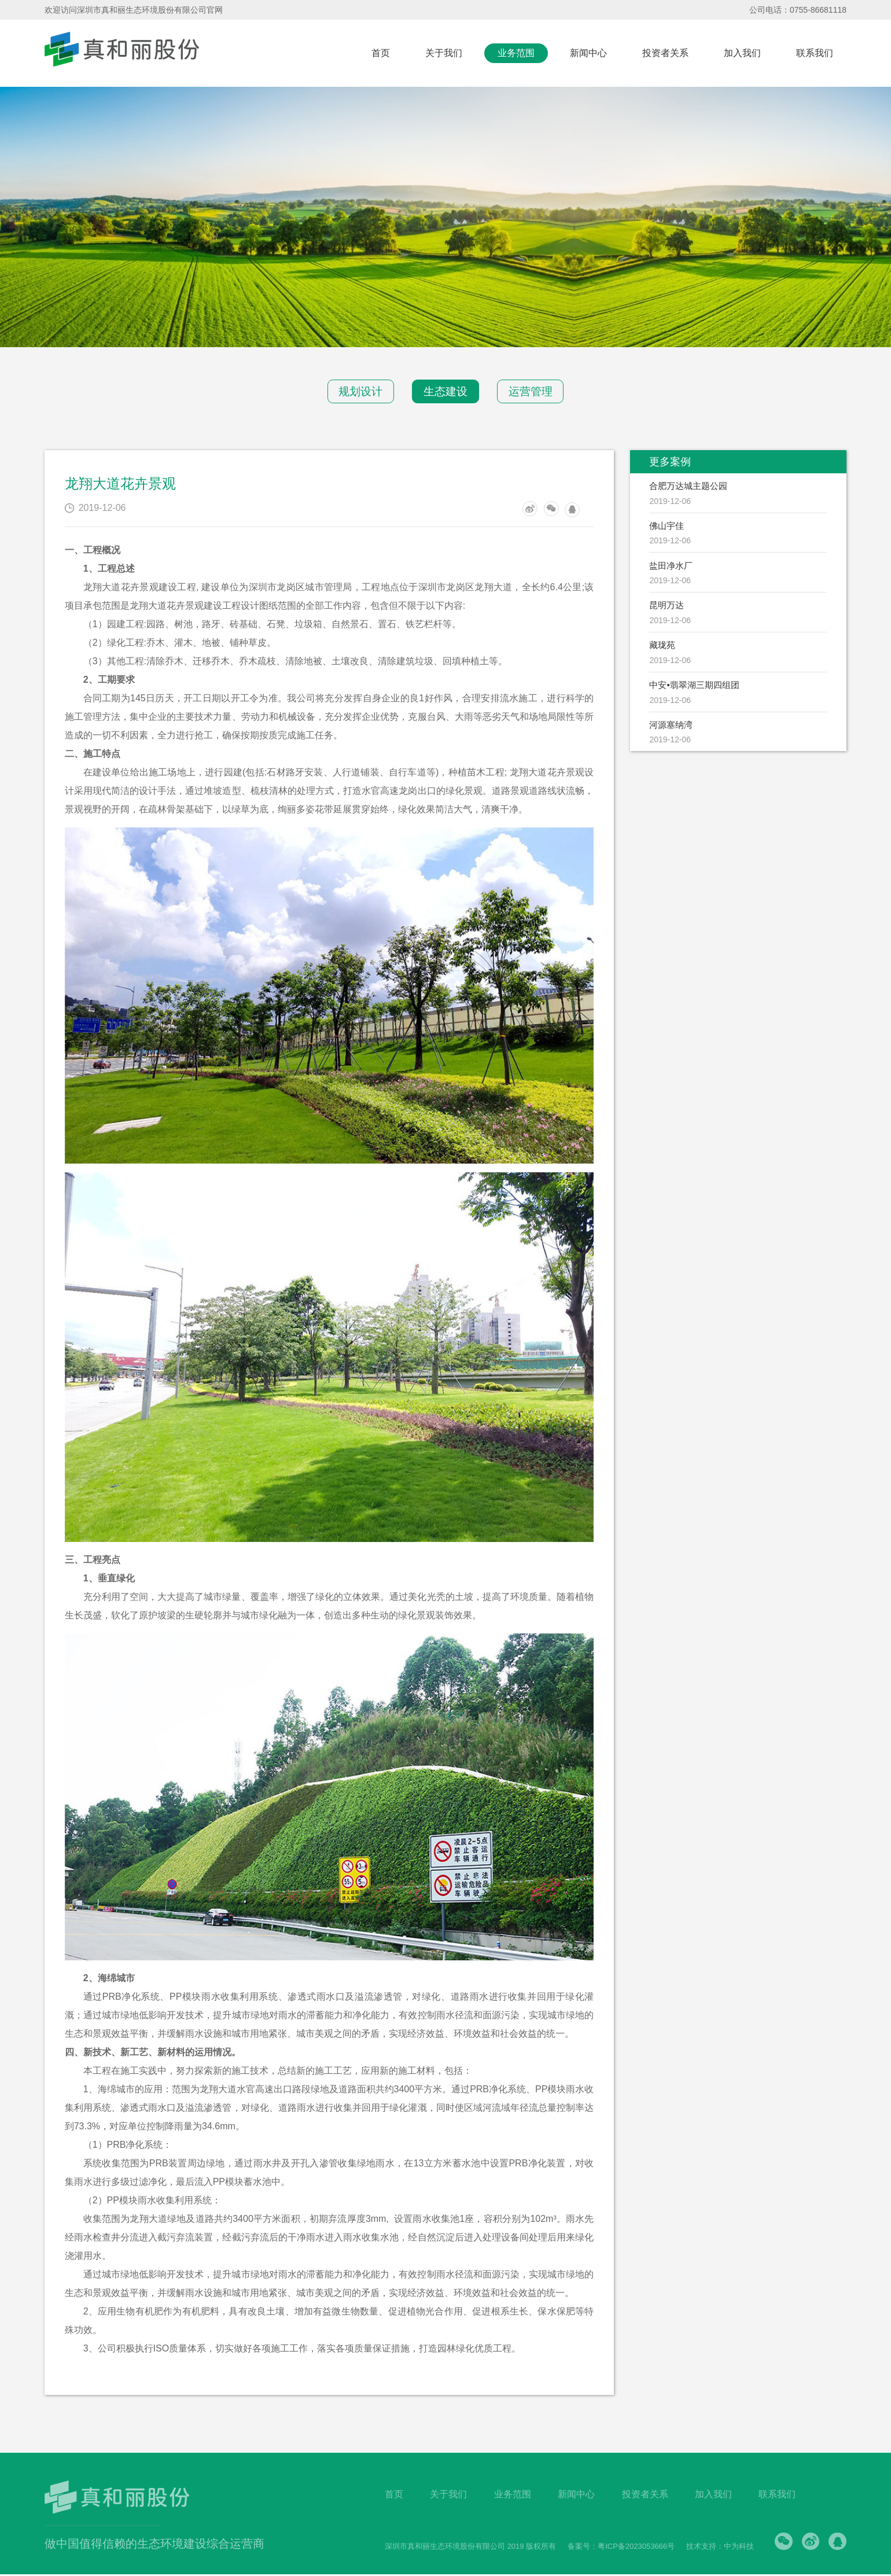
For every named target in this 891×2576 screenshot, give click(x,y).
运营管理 (538, 392)
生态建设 (445, 392)
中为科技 (736, 2548)
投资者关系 (665, 53)
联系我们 (814, 53)
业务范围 (516, 53)
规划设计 (353, 392)
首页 (380, 53)
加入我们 (742, 53)
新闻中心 (588, 53)
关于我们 (443, 53)
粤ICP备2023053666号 (633, 2548)
